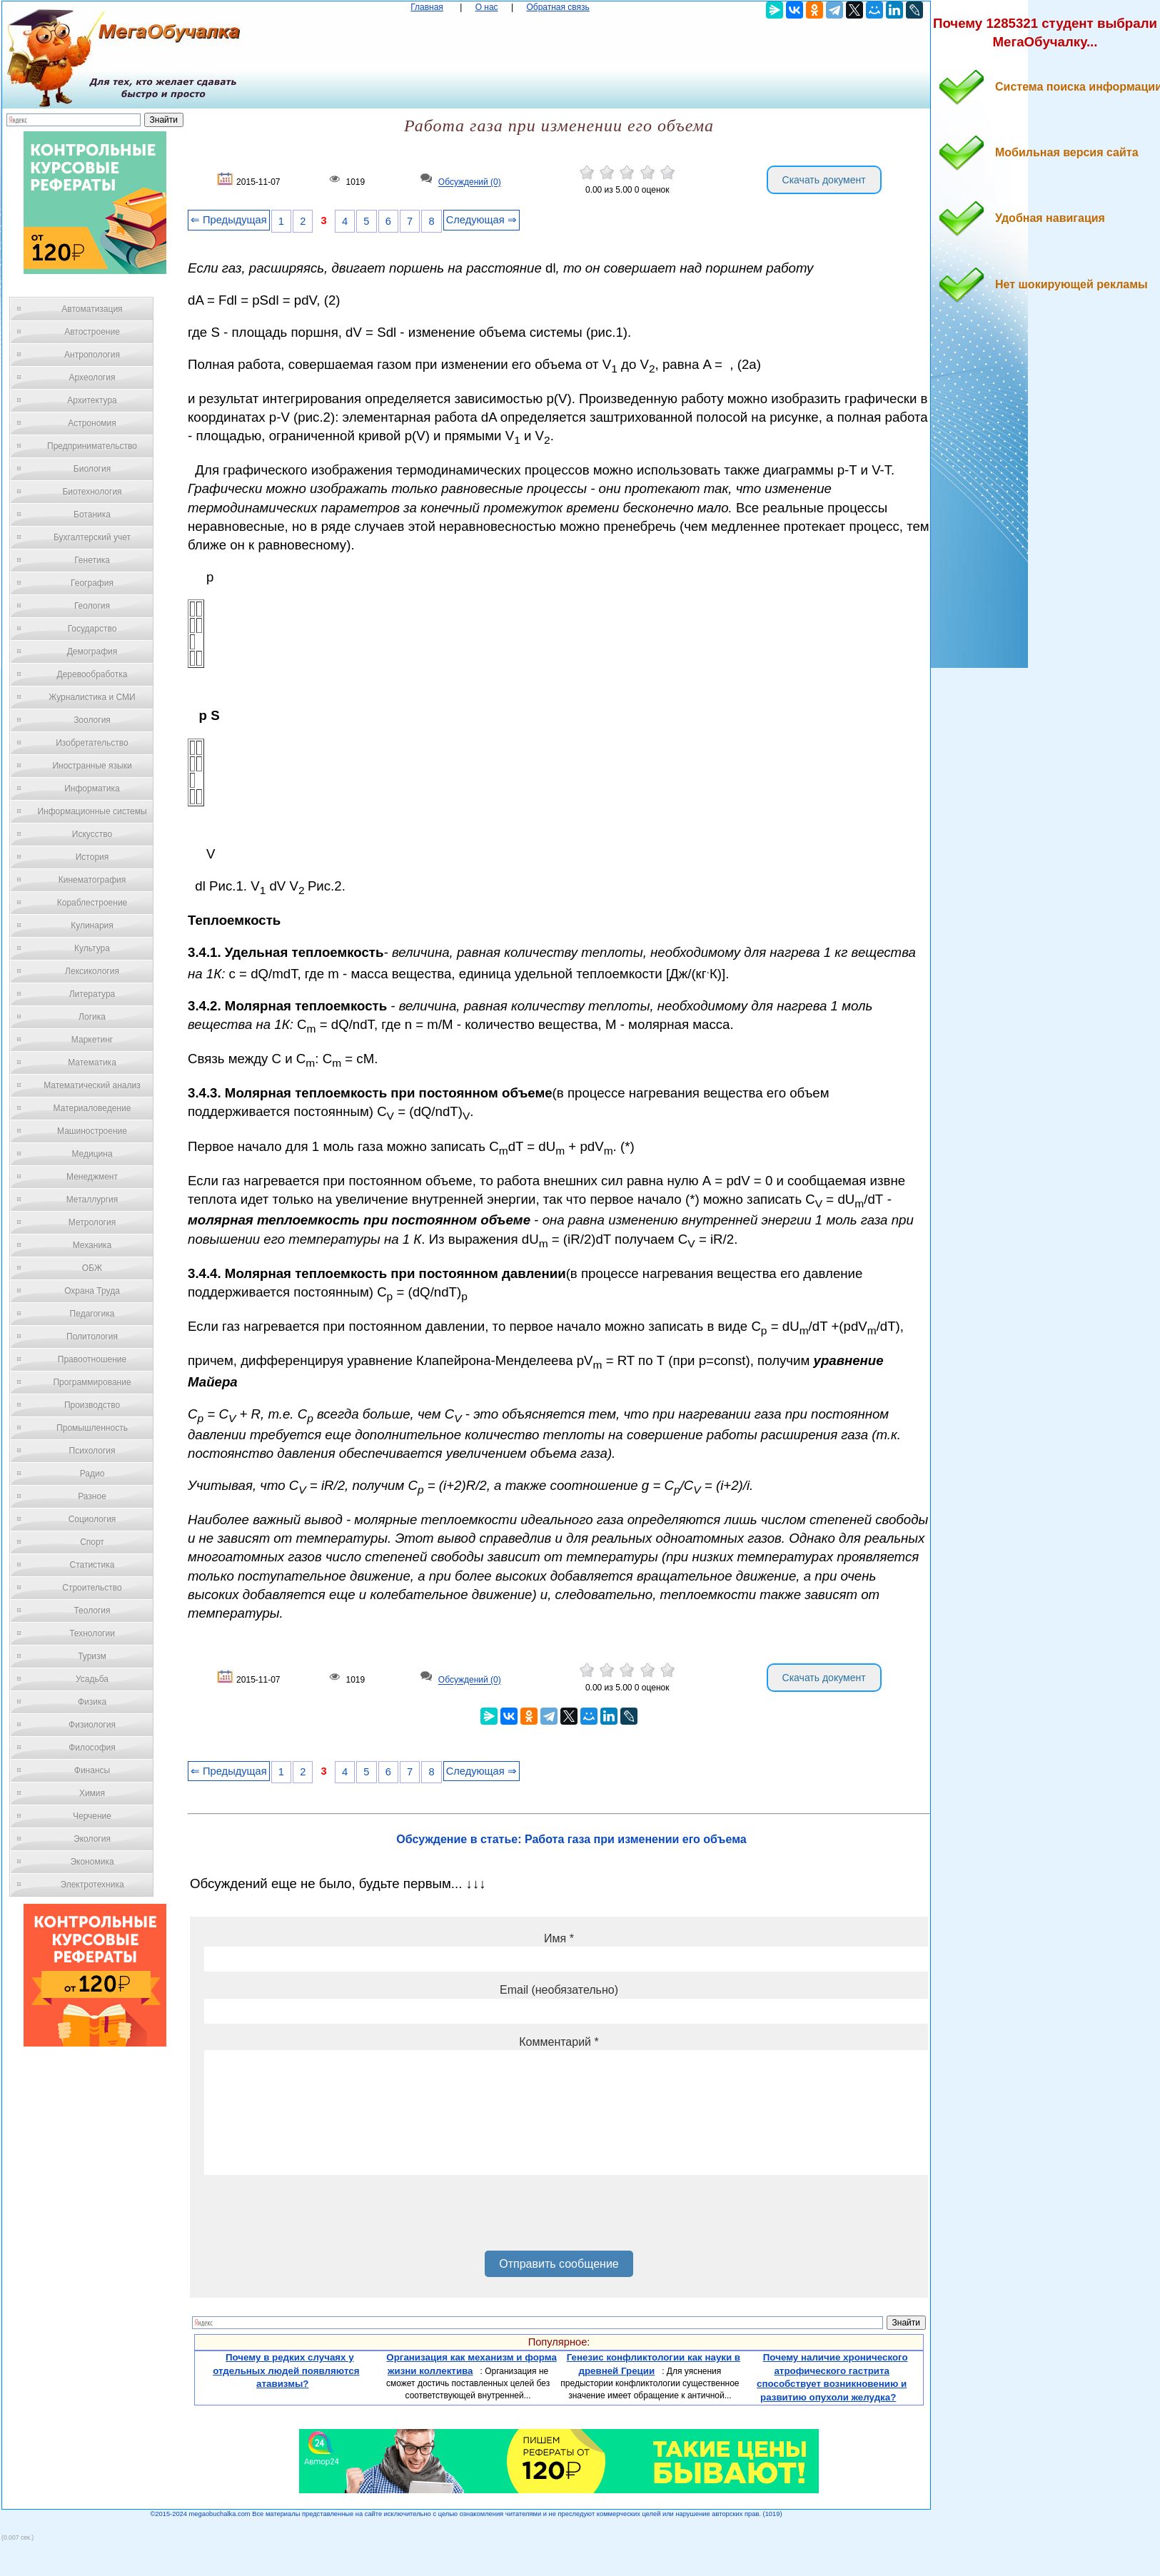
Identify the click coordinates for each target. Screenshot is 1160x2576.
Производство (92, 1405)
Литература (92, 994)
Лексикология (92, 971)
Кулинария (92, 925)
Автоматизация (91, 309)
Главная (426, 7)
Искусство (92, 834)
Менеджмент (92, 1177)
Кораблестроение (92, 903)
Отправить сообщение (558, 2264)
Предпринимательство (92, 446)
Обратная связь (557, 7)
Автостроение (92, 332)
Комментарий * (558, 2042)
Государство (92, 629)
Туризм (92, 1656)
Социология (92, 1519)
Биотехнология (91, 492)
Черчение (92, 1816)
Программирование (92, 1382)
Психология (92, 1451)
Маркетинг (92, 1040)
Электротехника (91, 1885)
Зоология (92, 720)
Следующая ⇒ (481, 219)
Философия (92, 1748)
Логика (92, 1017)
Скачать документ (824, 180)
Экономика (92, 1862)
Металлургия (92, 1200)
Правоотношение (92, 1359)
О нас (486, 7)
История (92, 857)
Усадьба (92, 1679)
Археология (92, 377)
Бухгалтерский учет (92, 537)
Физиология (92, 1725)
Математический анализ (92, 1085)
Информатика (92, 788)
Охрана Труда (92, 1291)
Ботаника (92, 514)
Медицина (91, 1154)
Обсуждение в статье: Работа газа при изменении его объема (571, 1839)
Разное (92, 1496)
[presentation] (312, 2218)
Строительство (92, 1588)
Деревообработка (92, 674)
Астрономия (92, 423)
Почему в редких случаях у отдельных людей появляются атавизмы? (286, 2370)
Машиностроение (92, 1131)
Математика (92, 1063)
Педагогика (92, 1314)
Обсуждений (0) (469, 183)
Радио (92, 1474)
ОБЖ (92, 1268)
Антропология (92, 355)
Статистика (91, 1565)
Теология (92, 1611)
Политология (92, 1337)
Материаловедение (92, 1108)
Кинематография (92, 880)
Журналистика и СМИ (92, 697)
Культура (92, 948)
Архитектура (92, 400)
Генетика (92, 560)
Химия (92, 1793)
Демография (92, 651)
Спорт (92, 1542)
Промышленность (92, 1428)
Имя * (559, 1938)
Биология (92, 469)
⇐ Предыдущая (229, 219)
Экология (92, 1839)
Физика (92, 1702)
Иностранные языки (91, 766)
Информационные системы (91, 811)
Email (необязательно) (559, 1990)
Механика (92, 1245)
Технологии (92, 1633)
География (92, 583)
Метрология (92, 1222)
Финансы (92, 1770)
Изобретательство (92, 743)
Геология (92, 606)
